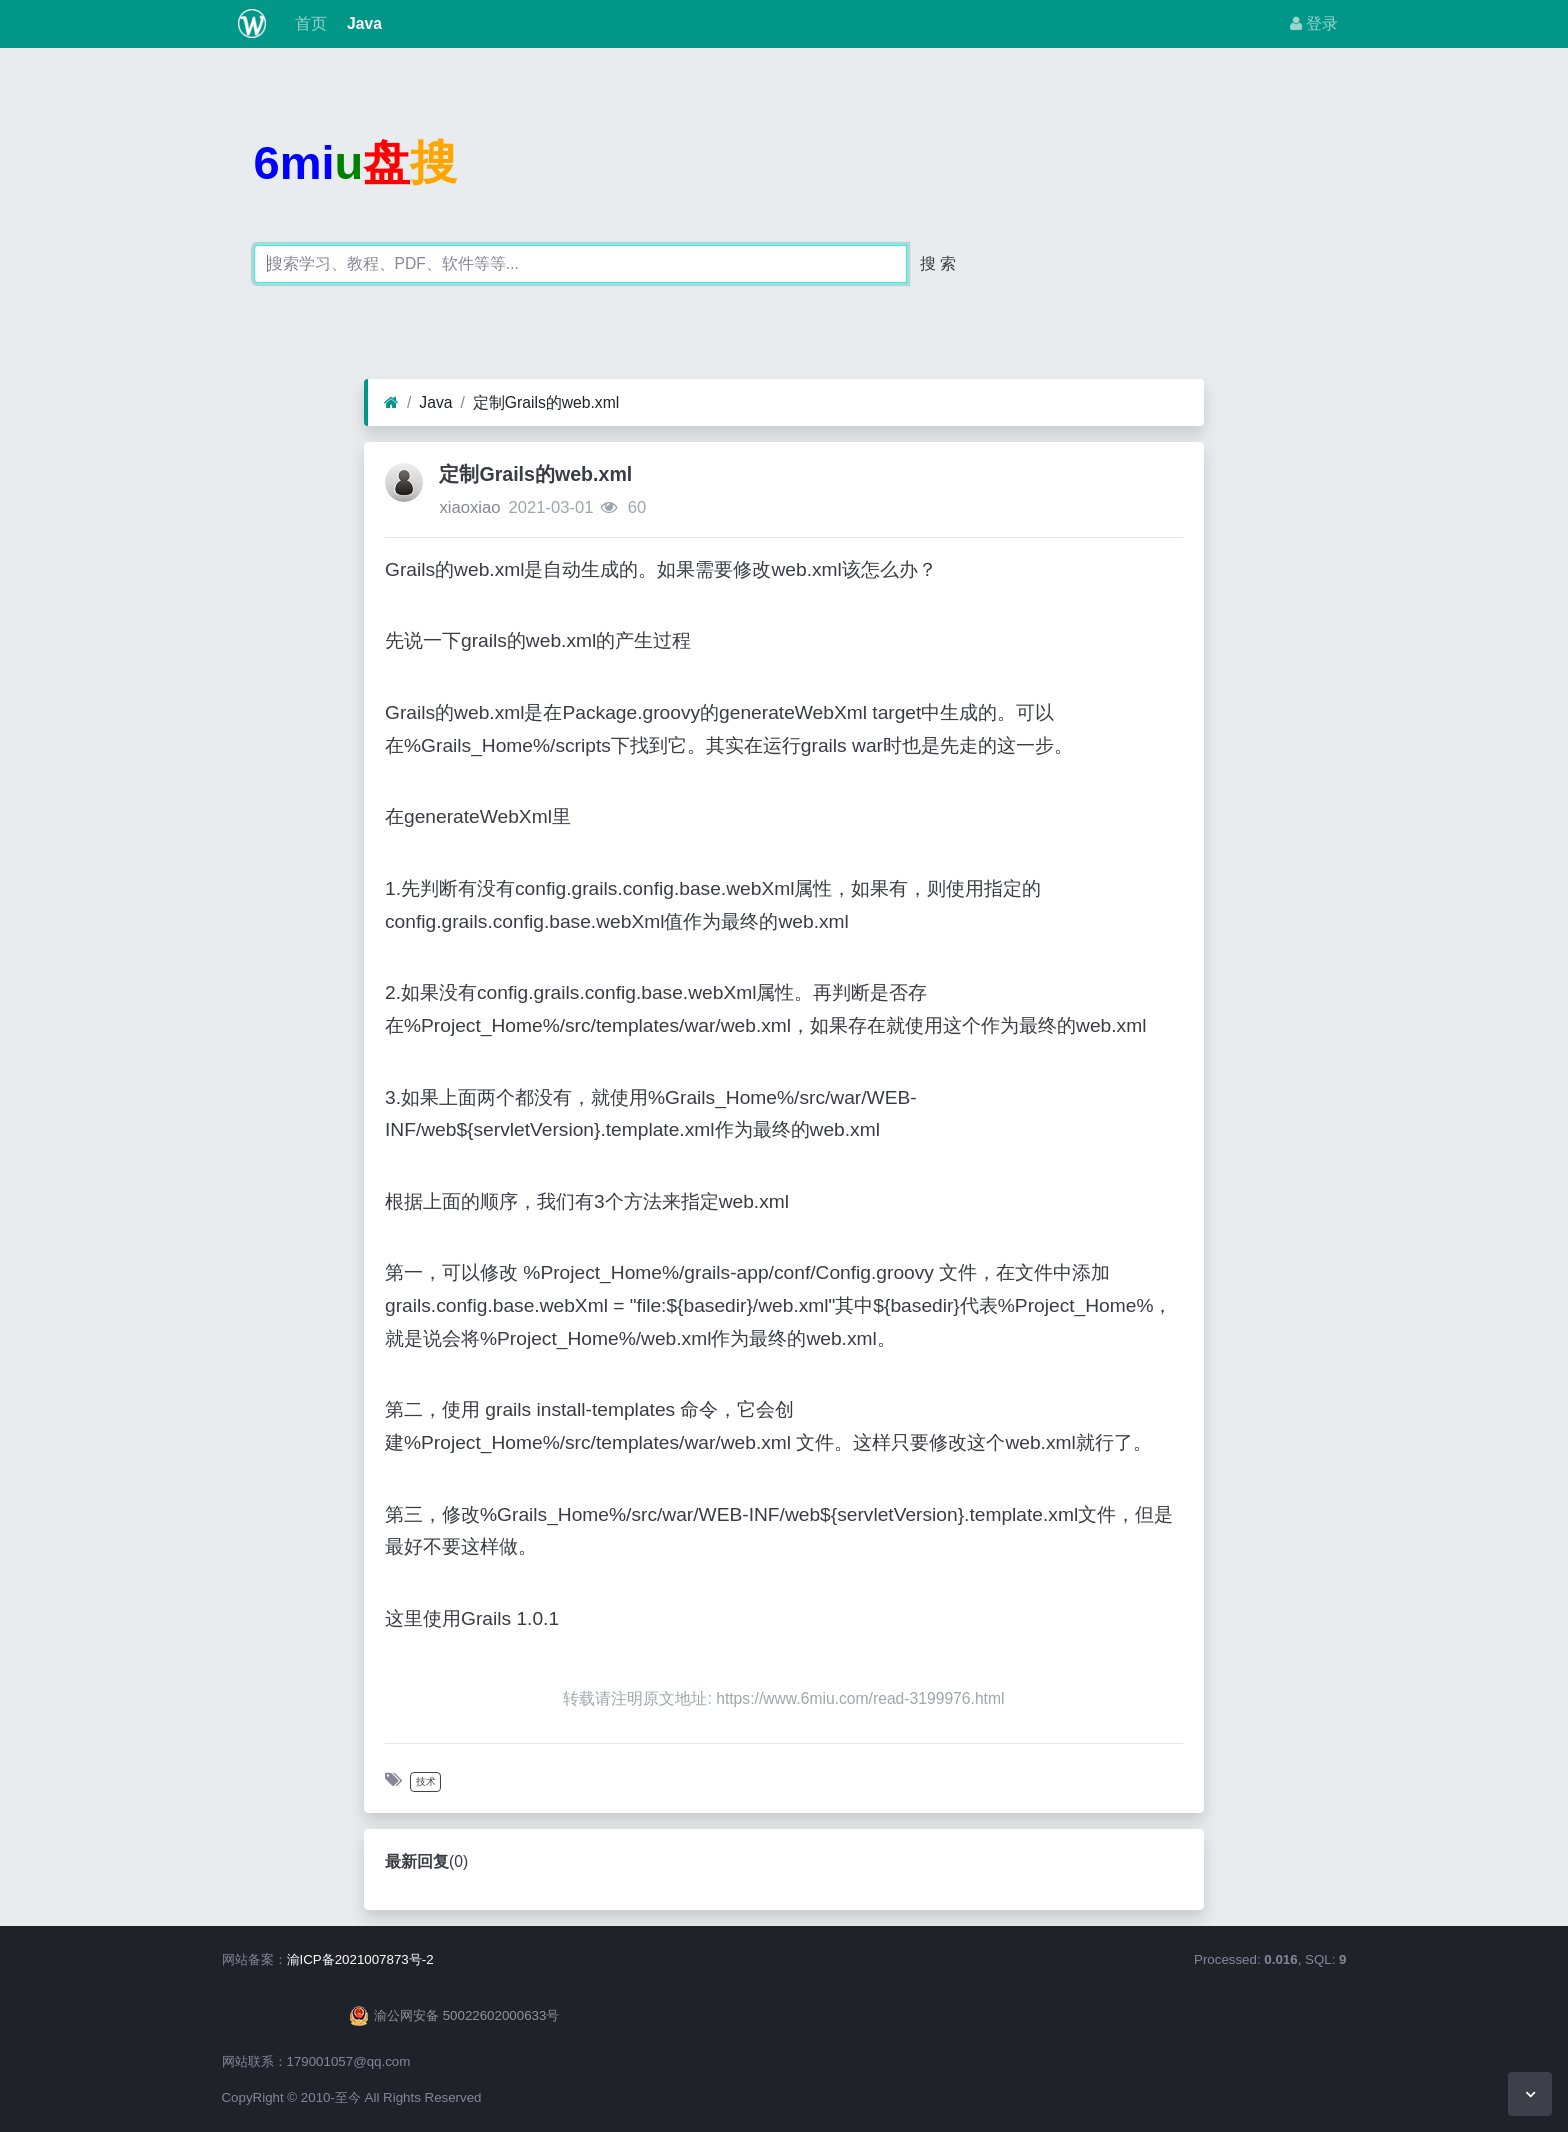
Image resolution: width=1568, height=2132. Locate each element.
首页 (308, 23)
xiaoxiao (469, 507)
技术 (426, 1781)
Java (362, 23)
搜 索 (938, 263)
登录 (1314, 23)
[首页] (391, 403)
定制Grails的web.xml (546, 402)
